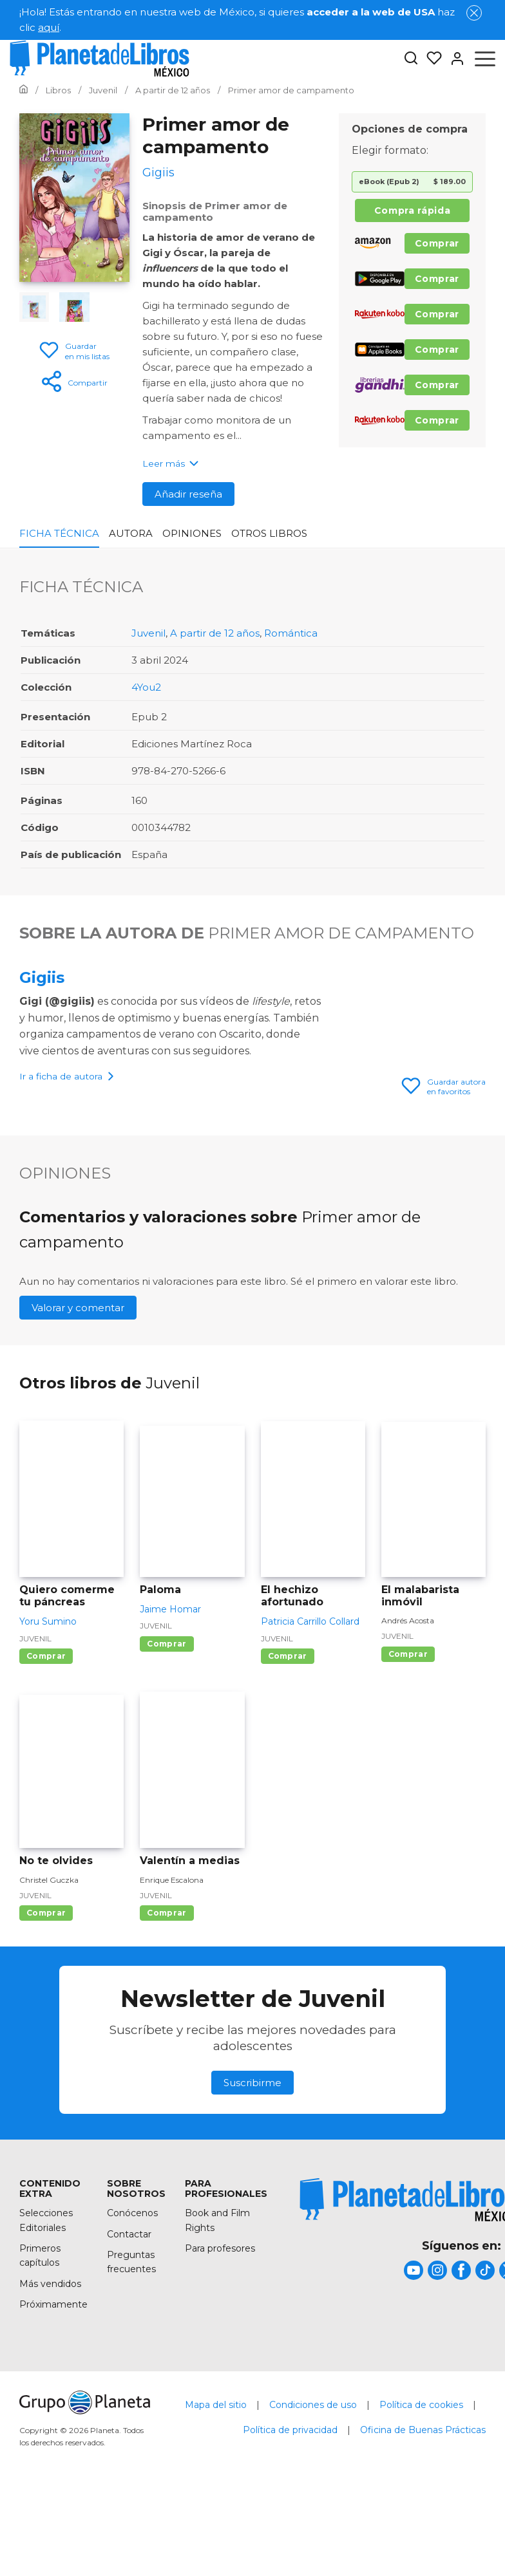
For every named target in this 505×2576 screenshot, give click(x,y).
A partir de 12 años (215, 633)
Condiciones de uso (313, 2506)
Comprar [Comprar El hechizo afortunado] (287, 1757)
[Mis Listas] (430, 58)
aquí (48, 27)
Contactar (129, 2336)
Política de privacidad (290, 2531)
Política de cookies (421, 2506)
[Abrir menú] (485, 58)
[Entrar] (453, 58)
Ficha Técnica (59, 533)
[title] (413, 2372)
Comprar (437, 243)
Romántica (291, 633)
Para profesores (220, 2350)
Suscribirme (252, 2184)
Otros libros (269, 533)
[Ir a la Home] (23, 90)
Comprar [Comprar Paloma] (166, 1745)
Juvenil (148, 633)
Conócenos (132, 2314)
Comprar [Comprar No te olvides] (46, 2014)
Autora (131, 533)
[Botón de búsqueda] (411, 59)
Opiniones (192, 533)
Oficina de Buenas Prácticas (423, 2531)
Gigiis (41, 977)
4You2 (146, 687)
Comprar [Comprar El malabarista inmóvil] (408, 1755)
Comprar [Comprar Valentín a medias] (166, 2014)
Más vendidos (50, 2385)
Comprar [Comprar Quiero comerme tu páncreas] (46, 1757)
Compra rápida (412, 210)
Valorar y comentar (78, 1409)
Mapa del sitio (216, 2506)
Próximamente (53, 2406)
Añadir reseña (188, 494)
